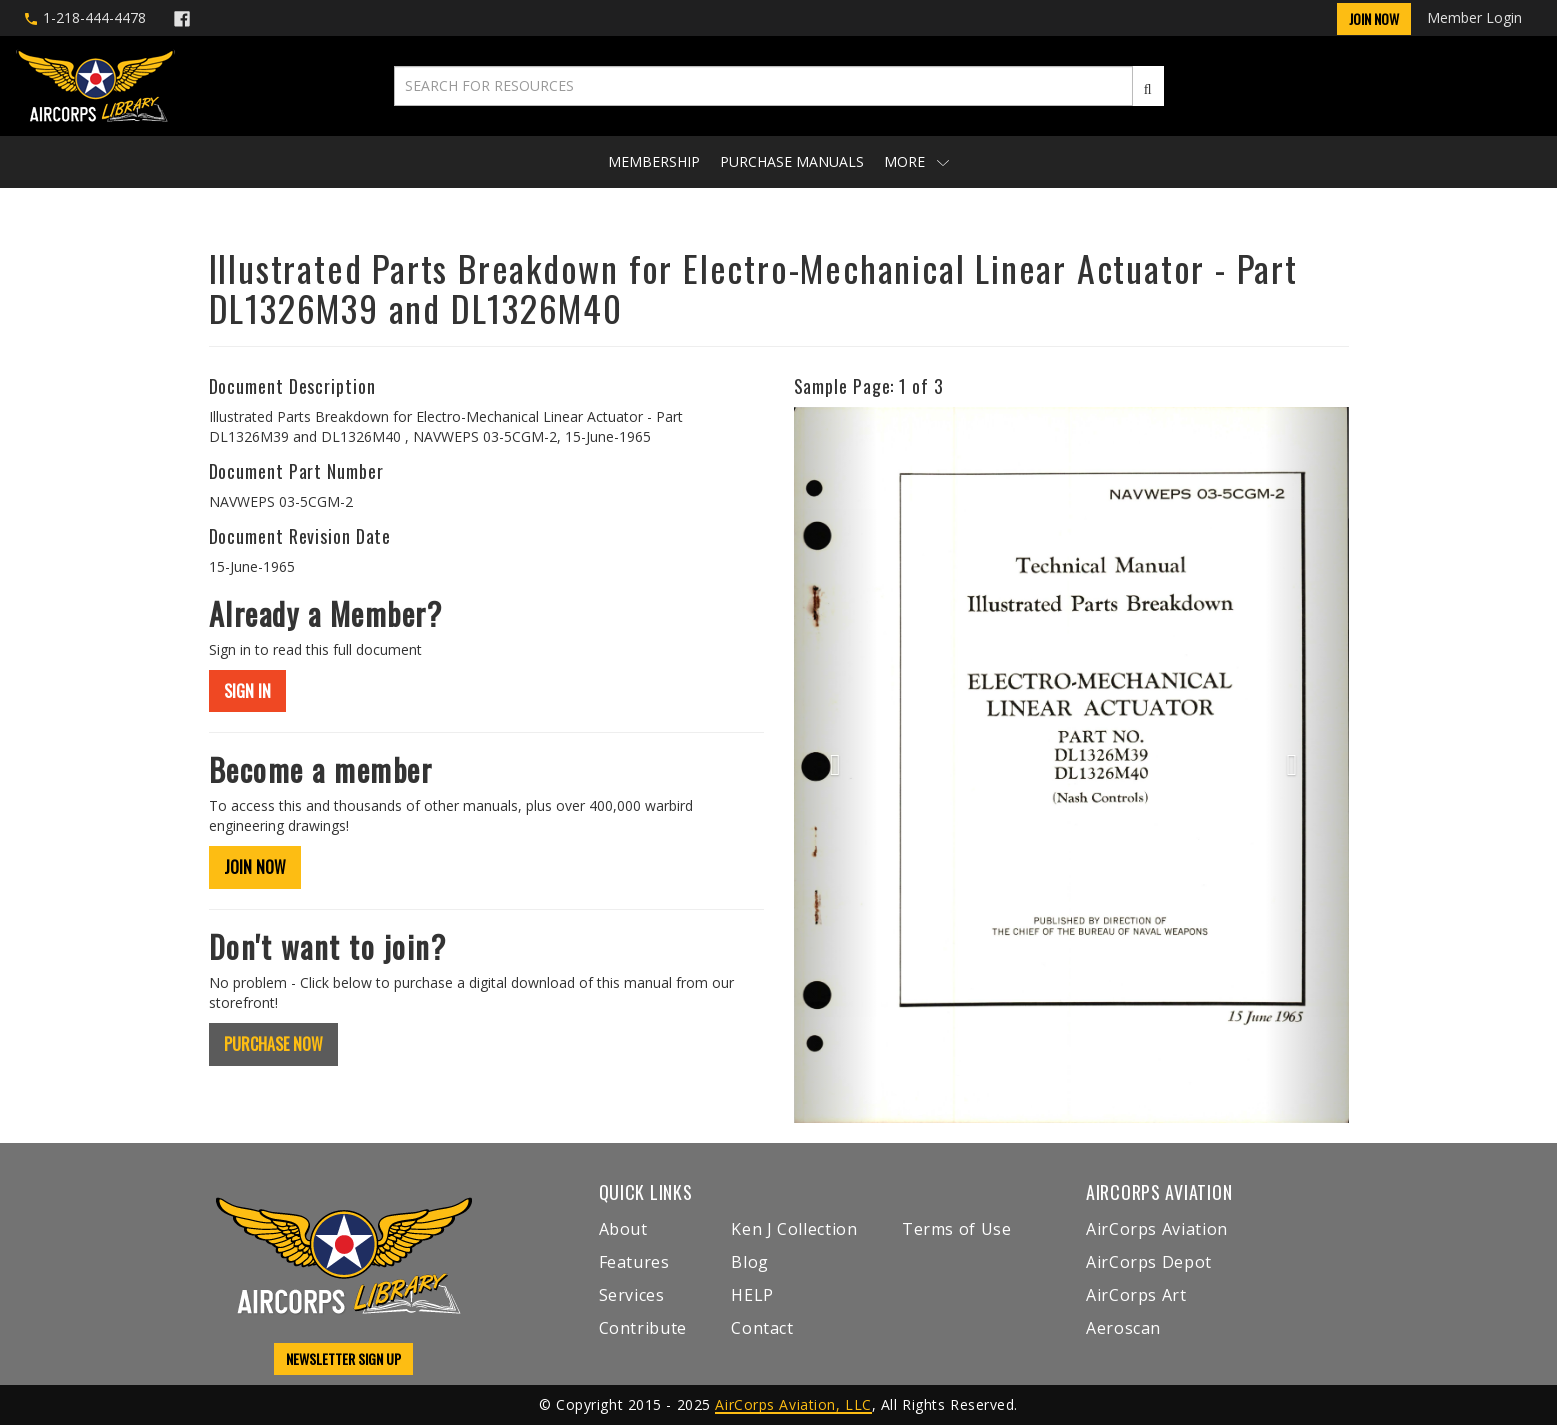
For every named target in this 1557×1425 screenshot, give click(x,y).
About (623, 1229)
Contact (762, 1328)
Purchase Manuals (792, 161)
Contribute (643, 1328)
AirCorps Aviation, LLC (793, 1404)
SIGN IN (247, 691)
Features (634, 1262)
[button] (835, 765)
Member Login (1474, 17)
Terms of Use (957, 1229)
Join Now (1374, 18)
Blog (750, 1262)
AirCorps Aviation (1157, 1229)
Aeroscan (1123, 1328)
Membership (654, 161)
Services (632, 1295)
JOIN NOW (255, 867)
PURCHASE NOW (273, 1044)
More (916, 161)
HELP (752, 1295)
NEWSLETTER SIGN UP (343, 1358)
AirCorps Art (1136, 1295)
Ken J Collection (794, 1229)
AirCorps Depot (1149, 1262)
